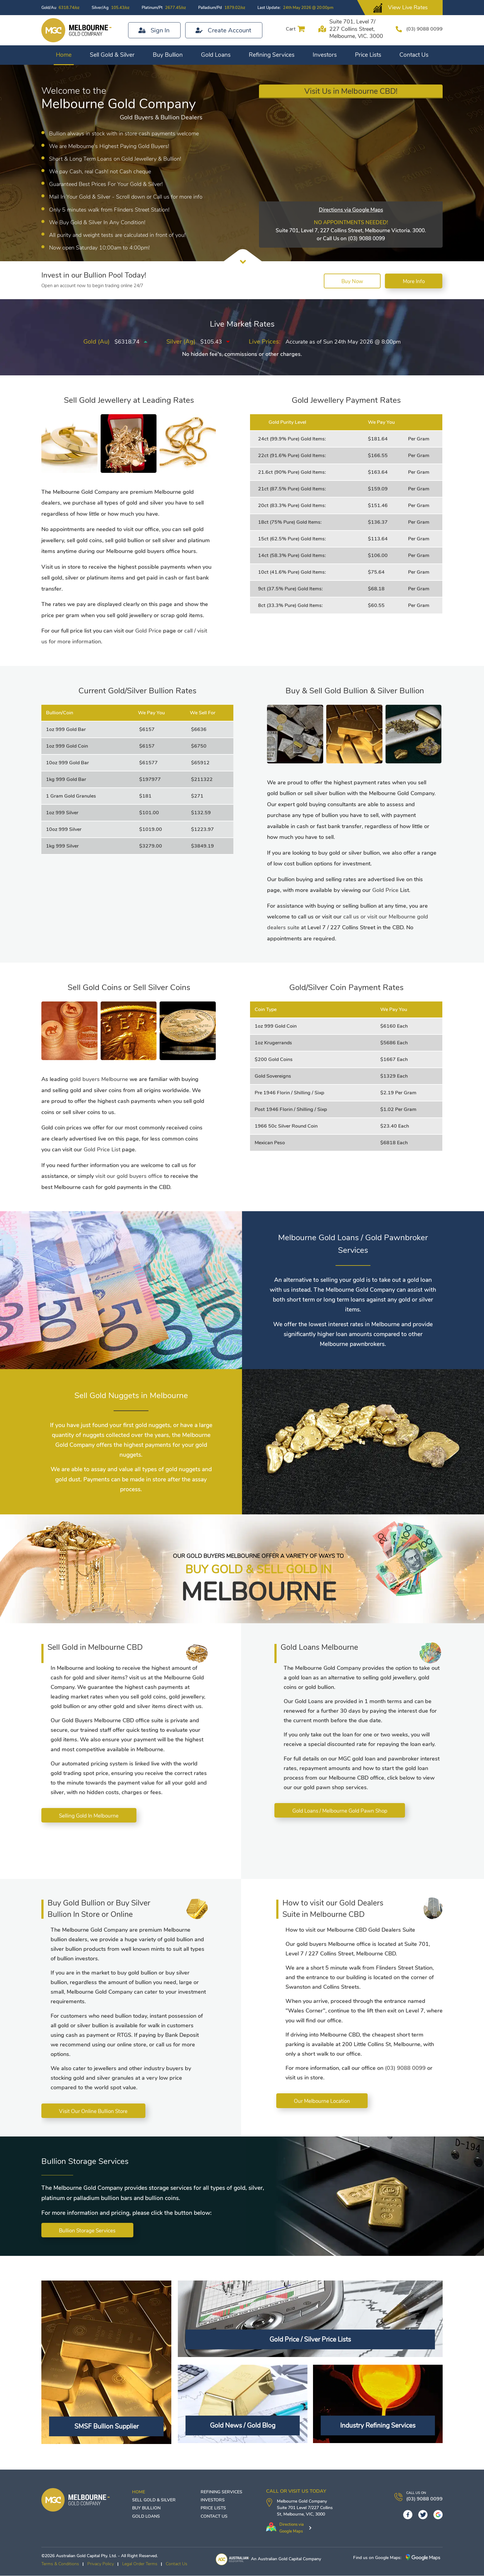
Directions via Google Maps (351, 209)
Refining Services (271, 55)
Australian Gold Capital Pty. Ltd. (86, 2556)
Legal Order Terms (139, 2564)
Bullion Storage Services (88, 2230)
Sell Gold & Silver (112, 55)
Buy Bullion (168, 55)
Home (64, 55)
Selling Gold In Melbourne (89, 1815)
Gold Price (148, 630)
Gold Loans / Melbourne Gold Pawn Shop (340, 1810)
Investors (325, 55)
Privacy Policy (100, 2564)
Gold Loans (216, 55)
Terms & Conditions (60, 2564)
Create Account (229, 30)
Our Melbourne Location (323, 2101)
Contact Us (413, 55)
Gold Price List (102, 1149)
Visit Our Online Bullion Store (94, 2111)
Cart (285, 29)
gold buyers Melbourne (99, 1079)
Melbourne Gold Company (302, 2501)
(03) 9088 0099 (422, 29)
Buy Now (350, 281)
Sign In (160, 30)
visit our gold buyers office (128, 1176)
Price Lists (368, 55)
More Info (413, 281)
